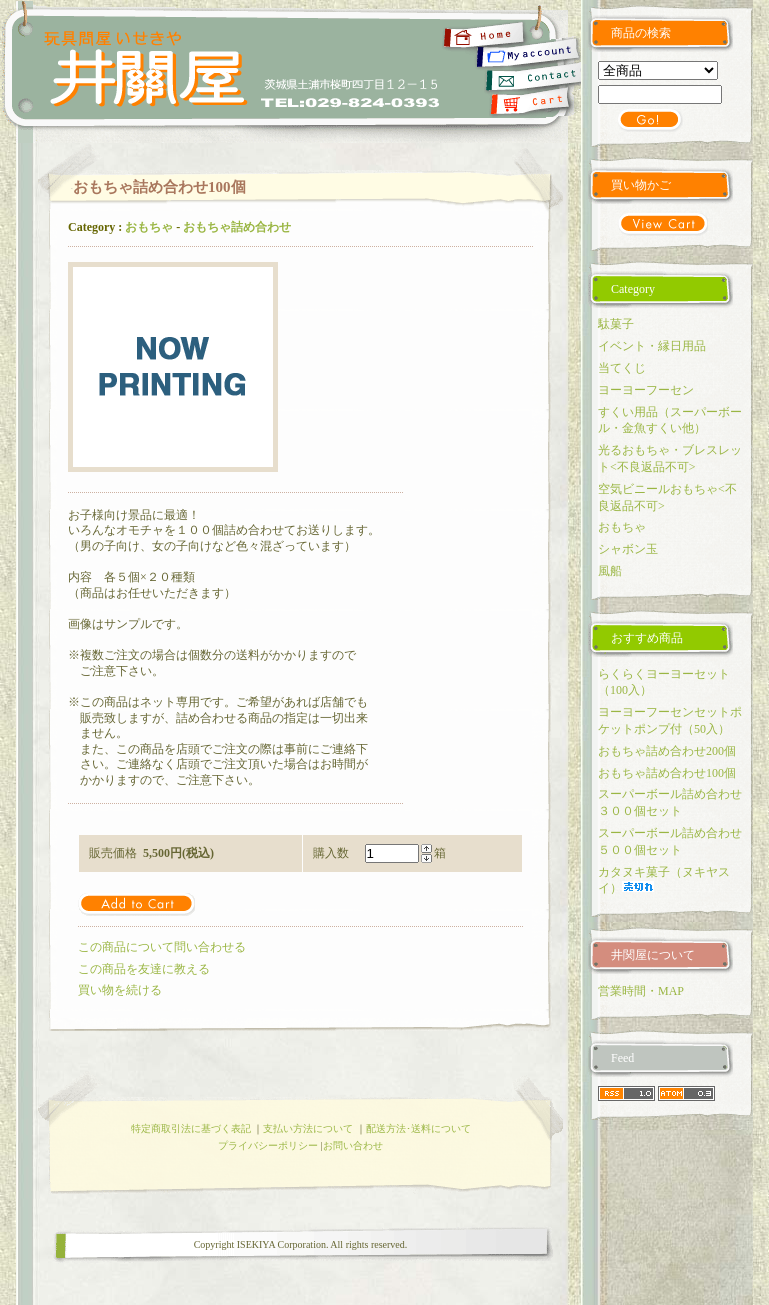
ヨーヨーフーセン (646, 390)
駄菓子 (616, 324)
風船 (610, 571)
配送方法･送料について (418, 1128)
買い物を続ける (120, 990)
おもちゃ (149, 227)
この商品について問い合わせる (162, 947)
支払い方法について (308, 1128)
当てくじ (622, 368)
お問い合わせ (353, 1145)
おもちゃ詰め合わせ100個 (667, 773)
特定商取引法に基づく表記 (191, 1128)
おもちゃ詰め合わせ (237, 227)
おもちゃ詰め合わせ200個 (667, 751)
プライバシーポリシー (268, 1145)
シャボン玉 (628, 549)
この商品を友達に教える (144, 969)
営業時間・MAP (641, 991)
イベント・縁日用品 (652, 346)
